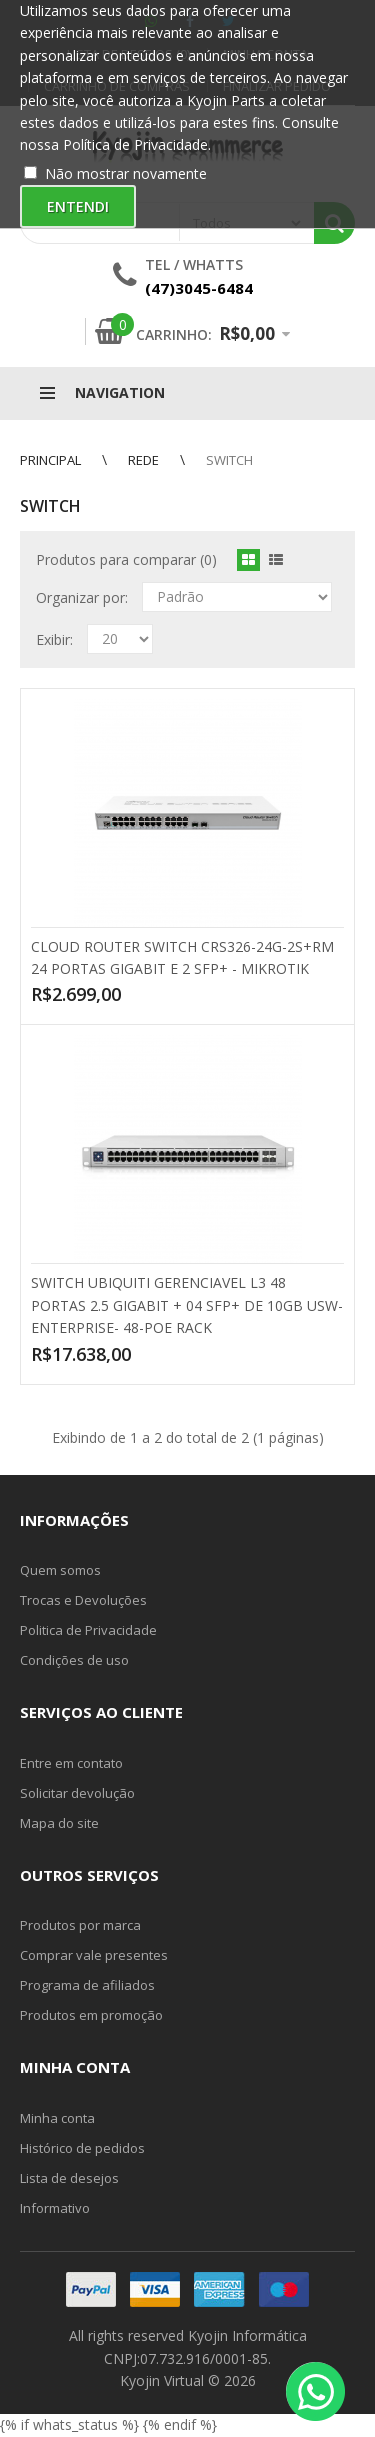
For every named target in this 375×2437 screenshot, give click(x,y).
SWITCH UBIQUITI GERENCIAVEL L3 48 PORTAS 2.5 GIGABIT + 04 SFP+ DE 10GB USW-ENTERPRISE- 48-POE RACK (187, 1305)
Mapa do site (59, 1823)
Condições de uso (74, 1660)
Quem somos (60, 1570)
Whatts (213, 264)
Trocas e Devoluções (83, 1600)
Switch (229, 460)
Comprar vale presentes (94, 1955)
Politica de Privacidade (88, 1630)
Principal (50, 460)
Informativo (55, 2208)
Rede (143, 460)
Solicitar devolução (77, 1793)
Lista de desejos (69, 2178)
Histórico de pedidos (82, 2148)
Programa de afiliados (87, 1985)
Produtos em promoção (91, 2015)
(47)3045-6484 (199, 288)
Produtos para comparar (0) (126, 559)
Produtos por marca (80, 1925)
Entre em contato (71, 1763)
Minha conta (57, 2118)
